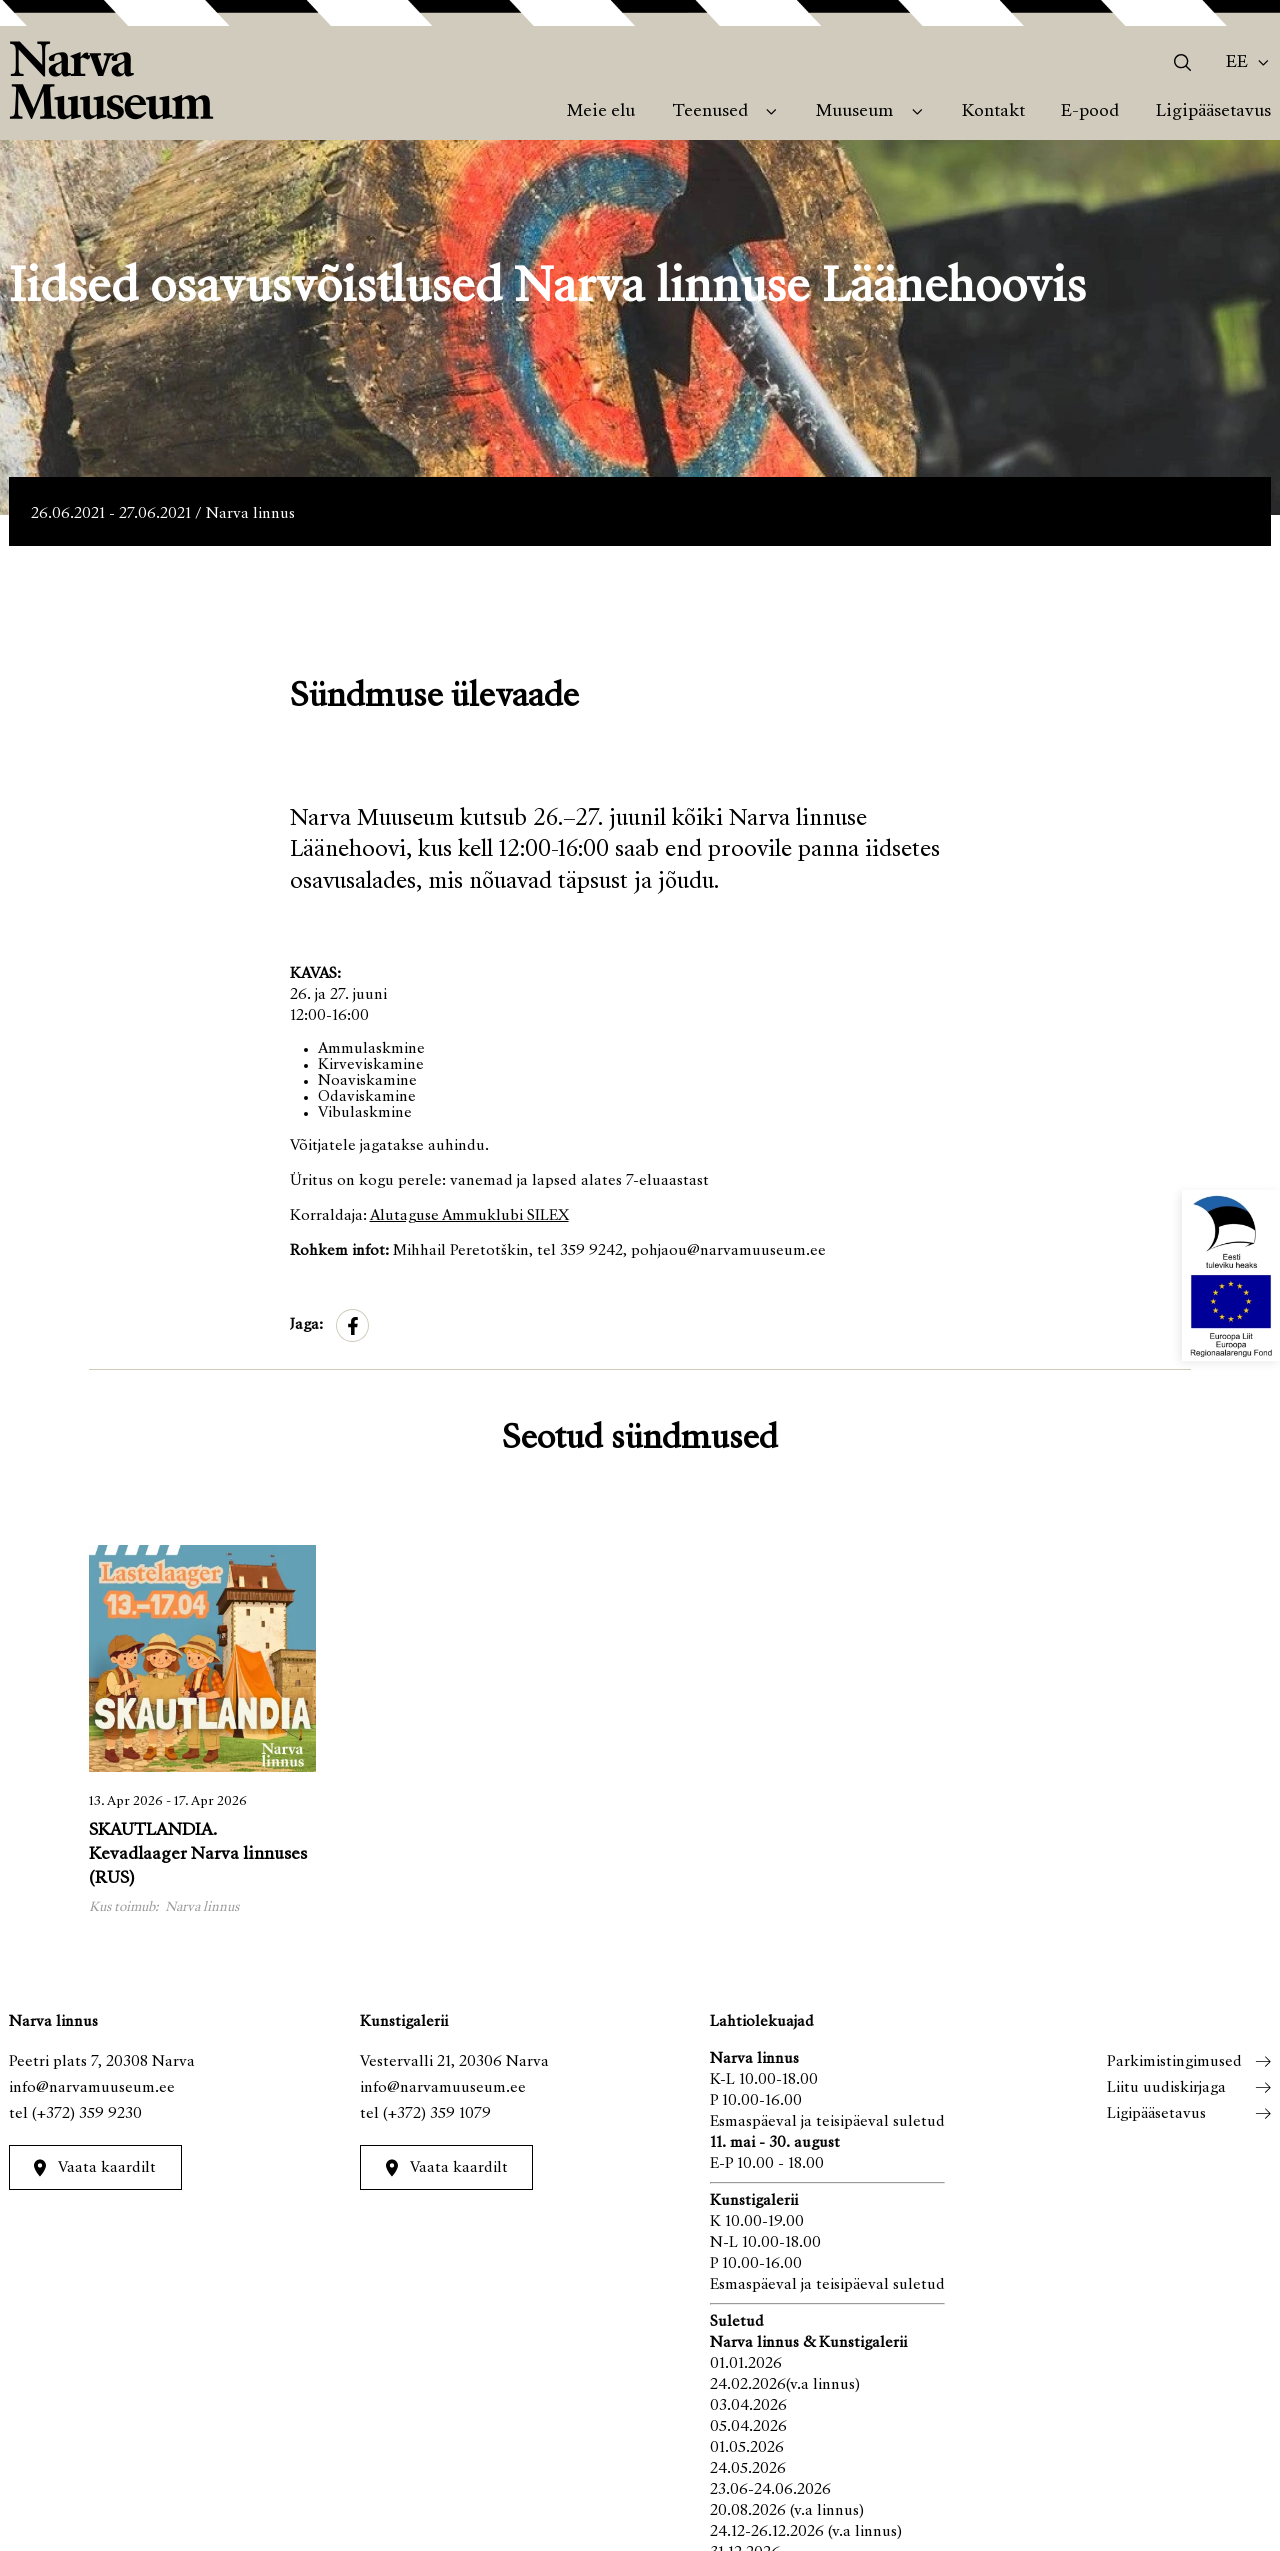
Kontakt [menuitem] (993, 112)
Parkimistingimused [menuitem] (1174, 2062)
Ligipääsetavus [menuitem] (1213, 112)
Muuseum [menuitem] (854, 112)
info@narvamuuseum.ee (92, 2088)
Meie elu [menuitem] (601, 112)
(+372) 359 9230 (87, 2114)
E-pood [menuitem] (1090, 112)
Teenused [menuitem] (710, 112)
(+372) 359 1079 (437, 2114)
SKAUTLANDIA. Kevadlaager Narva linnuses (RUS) (198, 1854)
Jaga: (306, 1325)
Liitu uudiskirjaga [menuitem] (1166, 2088)
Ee (1237, 63)
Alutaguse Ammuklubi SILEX (469, 1216)
